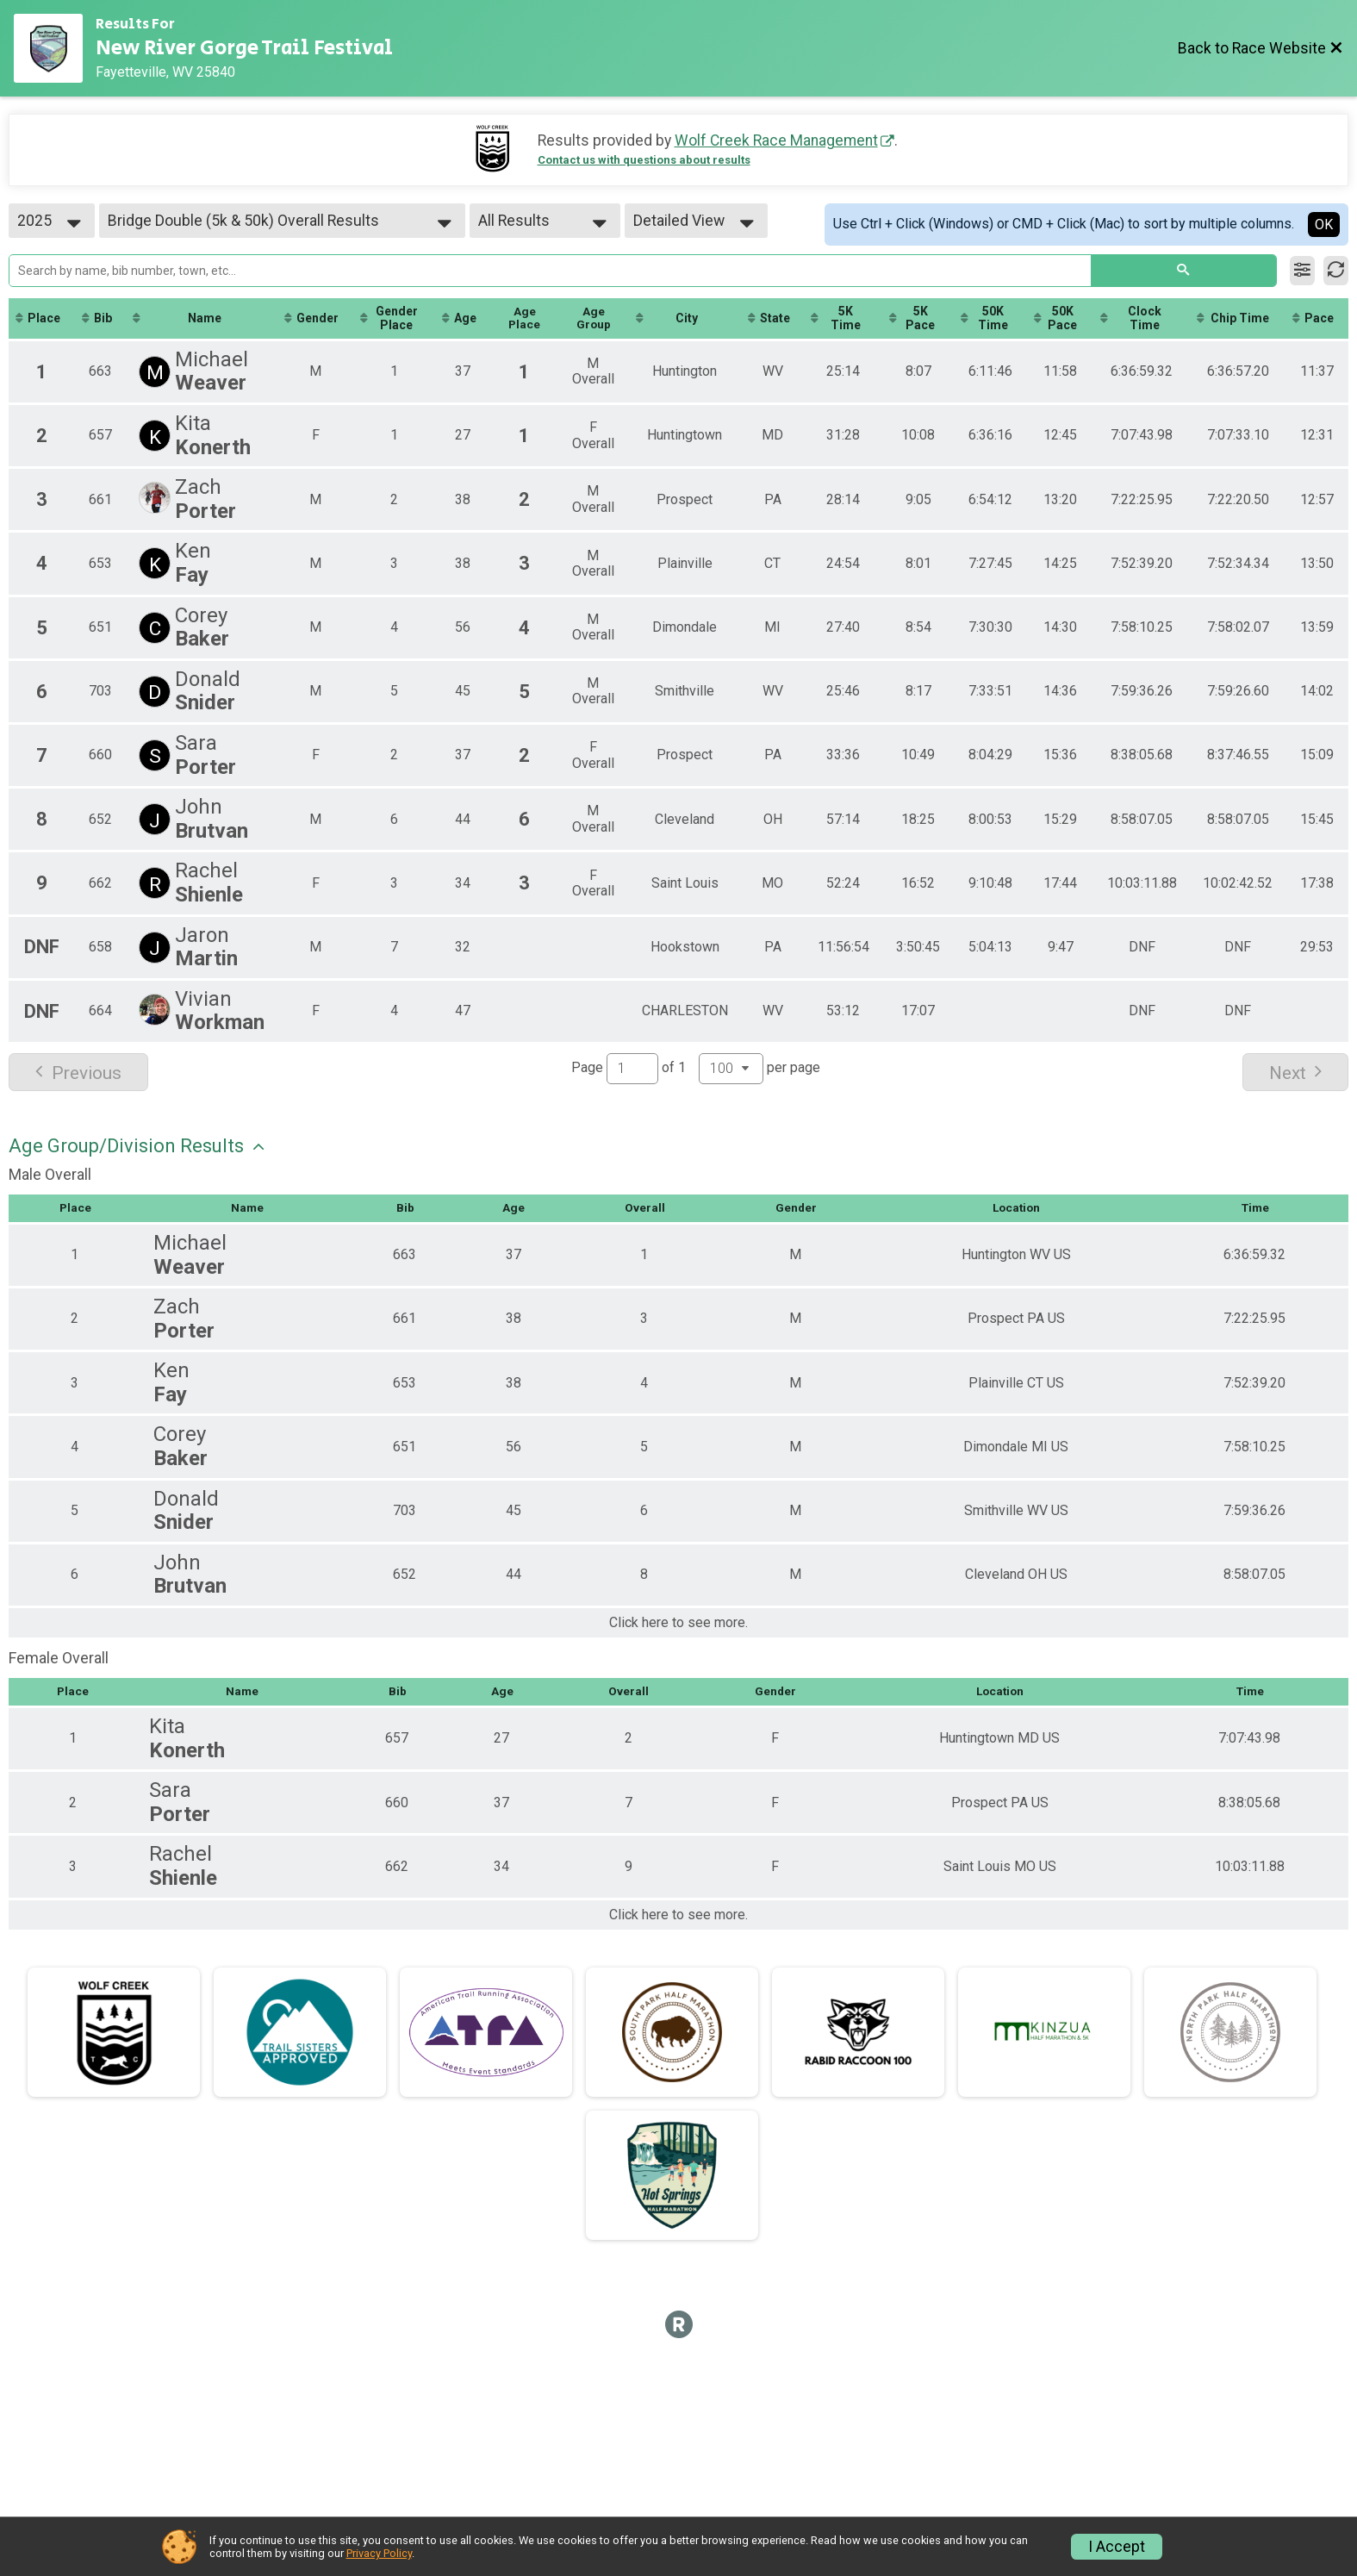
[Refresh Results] (1335, 270)
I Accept (1116, 2546)
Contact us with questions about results (644, 159)
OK (1324, 224)
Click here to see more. (678, 1623)
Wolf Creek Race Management (776, 140)
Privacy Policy (379, 2553)
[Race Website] (55, 48)
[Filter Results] (1302, 270)
